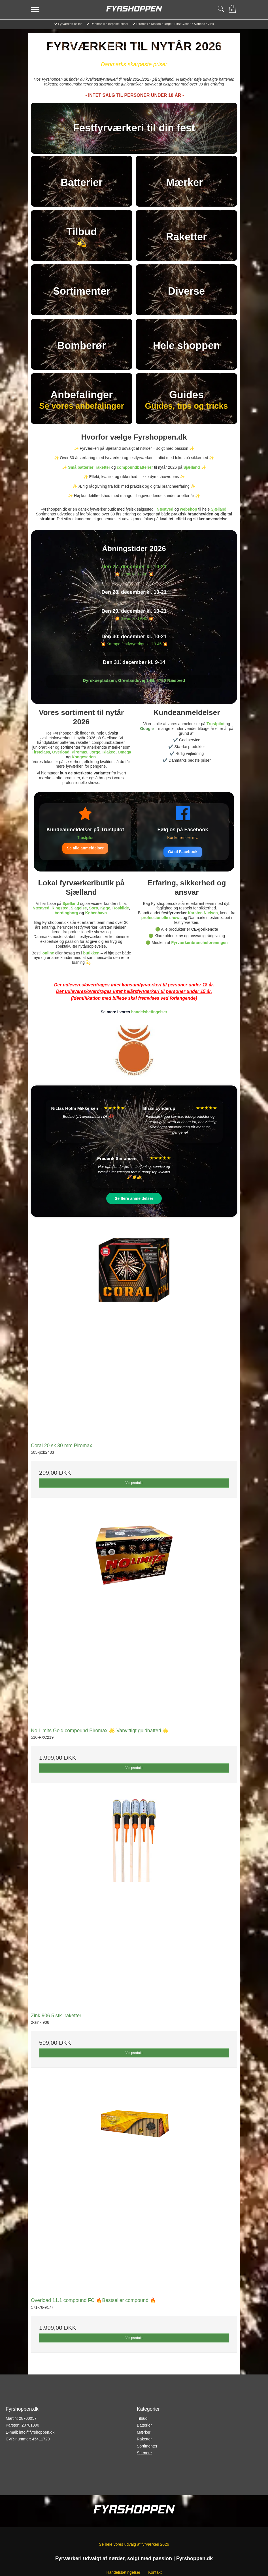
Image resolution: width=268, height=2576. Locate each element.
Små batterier (80, 467)
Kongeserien (84, 757)
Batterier (144, 2425)
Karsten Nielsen (203, 913)
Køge (105, 908)
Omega (124, 752)
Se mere (144, 2453)
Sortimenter (147, 2446)
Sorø (93, 908)
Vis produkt (133, 1483)
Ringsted (60, 908)
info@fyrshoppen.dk (36, 2432)
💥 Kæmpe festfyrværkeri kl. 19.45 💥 (134, 644)
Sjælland (191, 467)
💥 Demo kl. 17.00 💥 (134, 574)
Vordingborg (66, 913)
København (96, 913)
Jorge (95, 752)
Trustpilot (216, 723)
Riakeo (109, 752)
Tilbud (142, 2418)
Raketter (144, 2439)
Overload (60, 752)
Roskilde (120, 908)
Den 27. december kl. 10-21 (134, 566)
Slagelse (79, 908)
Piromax (79, 752)
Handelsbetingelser (123, 2572)
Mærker (143, 2432)
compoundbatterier (135, 467)
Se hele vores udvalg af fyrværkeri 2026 (134, 2544)
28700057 (28, 2418)
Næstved (165, 509)
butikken (91, 953)
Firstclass (40, 752)
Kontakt (154, 2572)
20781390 (30, 2425)
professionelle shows (161, 917)
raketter (103, 467)
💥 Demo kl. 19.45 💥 (134, 618)
